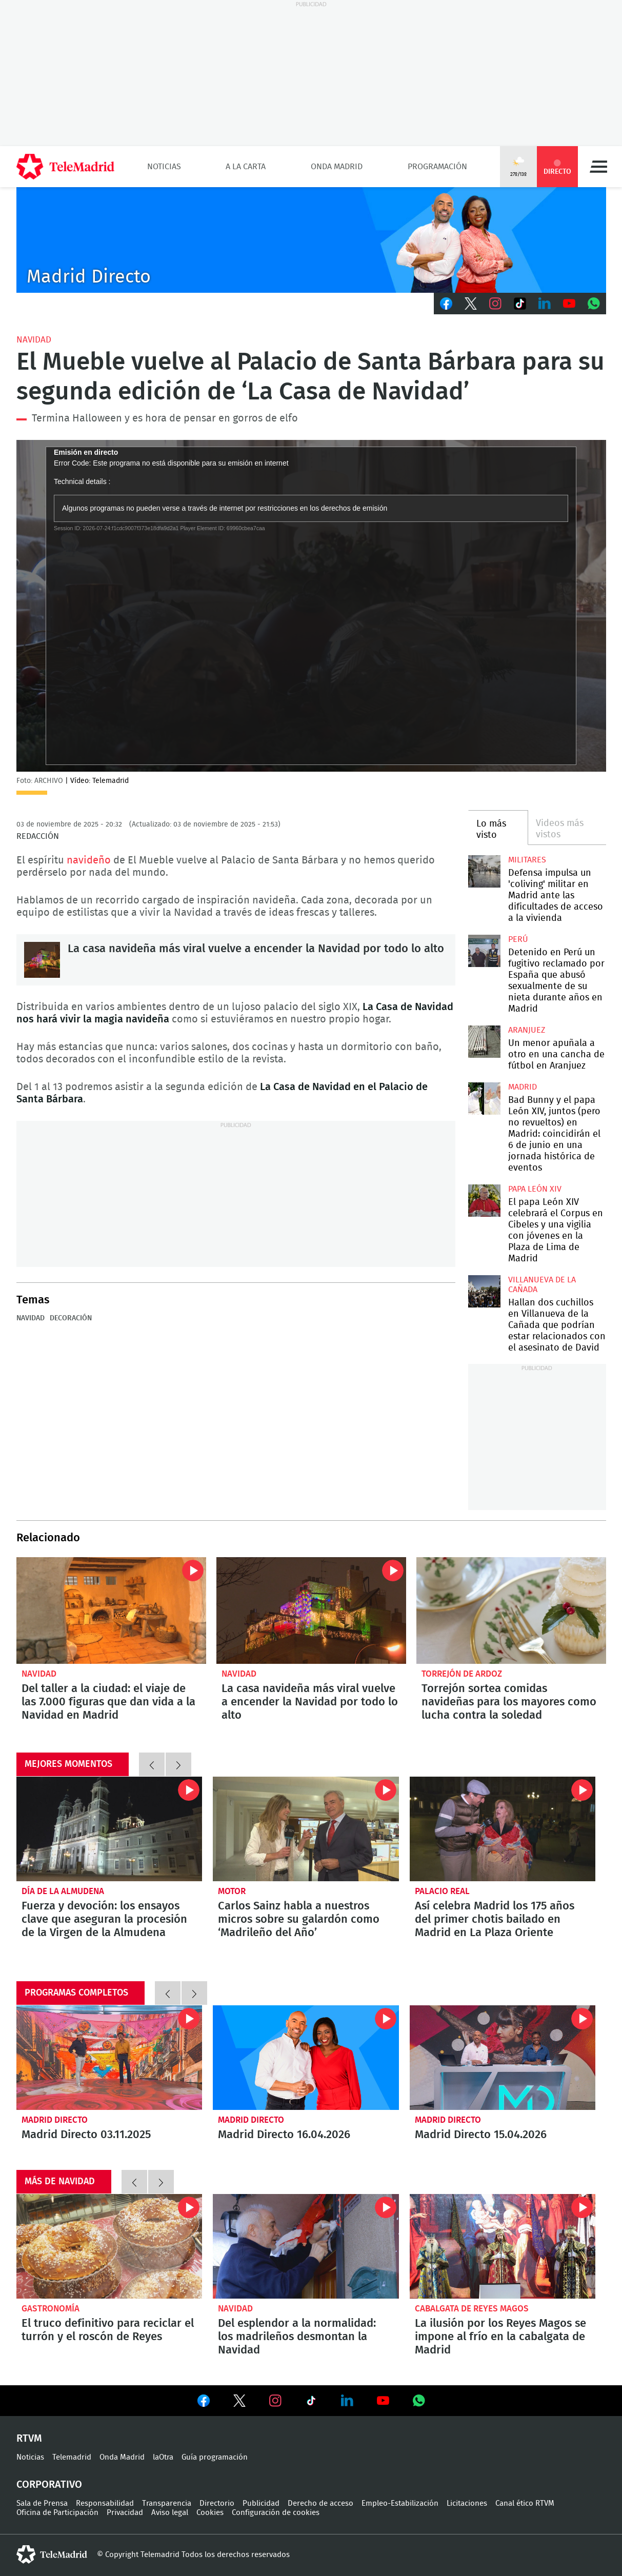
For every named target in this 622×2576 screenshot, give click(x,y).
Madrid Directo (55, 2120)
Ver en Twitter (239, 2402)
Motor (232, 1891)
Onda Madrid (337, 167)
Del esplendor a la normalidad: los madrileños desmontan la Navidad (306, 2246)
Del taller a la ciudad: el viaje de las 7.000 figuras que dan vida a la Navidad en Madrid (111, 1610)
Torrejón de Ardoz (462, 1673)
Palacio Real (442, 1891)
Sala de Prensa (42, 2503)
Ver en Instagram (275, 2400)
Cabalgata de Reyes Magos (472, 2308)
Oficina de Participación (57, 2513)
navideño (89, 860)
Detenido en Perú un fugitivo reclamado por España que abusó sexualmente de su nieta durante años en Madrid (484, 951)
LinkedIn (544, 303)
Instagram (495, 303)
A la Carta (246, 167)
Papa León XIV (534, 1189)
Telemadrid (71, 2457)
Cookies (210, 2513)
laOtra (163, 2457)
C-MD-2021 (311, 240)
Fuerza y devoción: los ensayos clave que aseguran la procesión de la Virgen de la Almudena (109, 1829)
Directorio (216, 2503)
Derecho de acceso (320, 2503)
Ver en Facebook (203, 2402)
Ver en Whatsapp (419, 2400)
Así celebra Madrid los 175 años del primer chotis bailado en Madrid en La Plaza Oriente (503, 1829)
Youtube (569, 303)
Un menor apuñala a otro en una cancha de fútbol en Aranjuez (484, 1041)
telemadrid (51, 2554)
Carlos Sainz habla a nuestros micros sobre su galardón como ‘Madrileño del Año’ (306, 1829)
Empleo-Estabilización (400, 2503)
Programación (437, 167)
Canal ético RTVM (524, 2503)
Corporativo (49, 2485)
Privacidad (125, 2513)
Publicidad (261, 2503)
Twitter (470, 303)
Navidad (33, 339)
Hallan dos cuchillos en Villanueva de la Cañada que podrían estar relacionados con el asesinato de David (484, 1291)
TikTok (520, 303)
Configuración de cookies (275, 2513)
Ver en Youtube (383, 2400)
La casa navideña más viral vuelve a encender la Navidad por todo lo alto (42, 960)
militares (527, 860)
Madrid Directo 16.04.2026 (306, 2057)
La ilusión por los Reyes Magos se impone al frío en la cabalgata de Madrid (503, 2246)
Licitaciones (467, 2503)
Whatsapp (593, 303)
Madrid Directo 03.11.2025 (109, 2057)
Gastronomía (50, 2308)
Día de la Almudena (63, 1891)
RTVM (29, 2438)
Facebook (446, 303)
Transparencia (166, 2503)
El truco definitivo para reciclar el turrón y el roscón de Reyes (109, 2246)
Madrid (522, 1087)
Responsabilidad (105, 2503)
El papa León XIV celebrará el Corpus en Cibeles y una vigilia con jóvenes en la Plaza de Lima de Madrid (484, 1200)
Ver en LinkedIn (347, 2400)
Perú (518, 939)
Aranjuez (526, 1030)
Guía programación (215, 2457)
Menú (598, 166)
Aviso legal (169, 2513)
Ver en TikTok (311, 2402)
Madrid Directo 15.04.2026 (503, 2057)
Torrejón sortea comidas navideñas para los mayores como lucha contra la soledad (511, 1610)
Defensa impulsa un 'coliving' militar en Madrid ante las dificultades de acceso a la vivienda (484, 871)
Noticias (164, 167)
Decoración (71, 1318)
